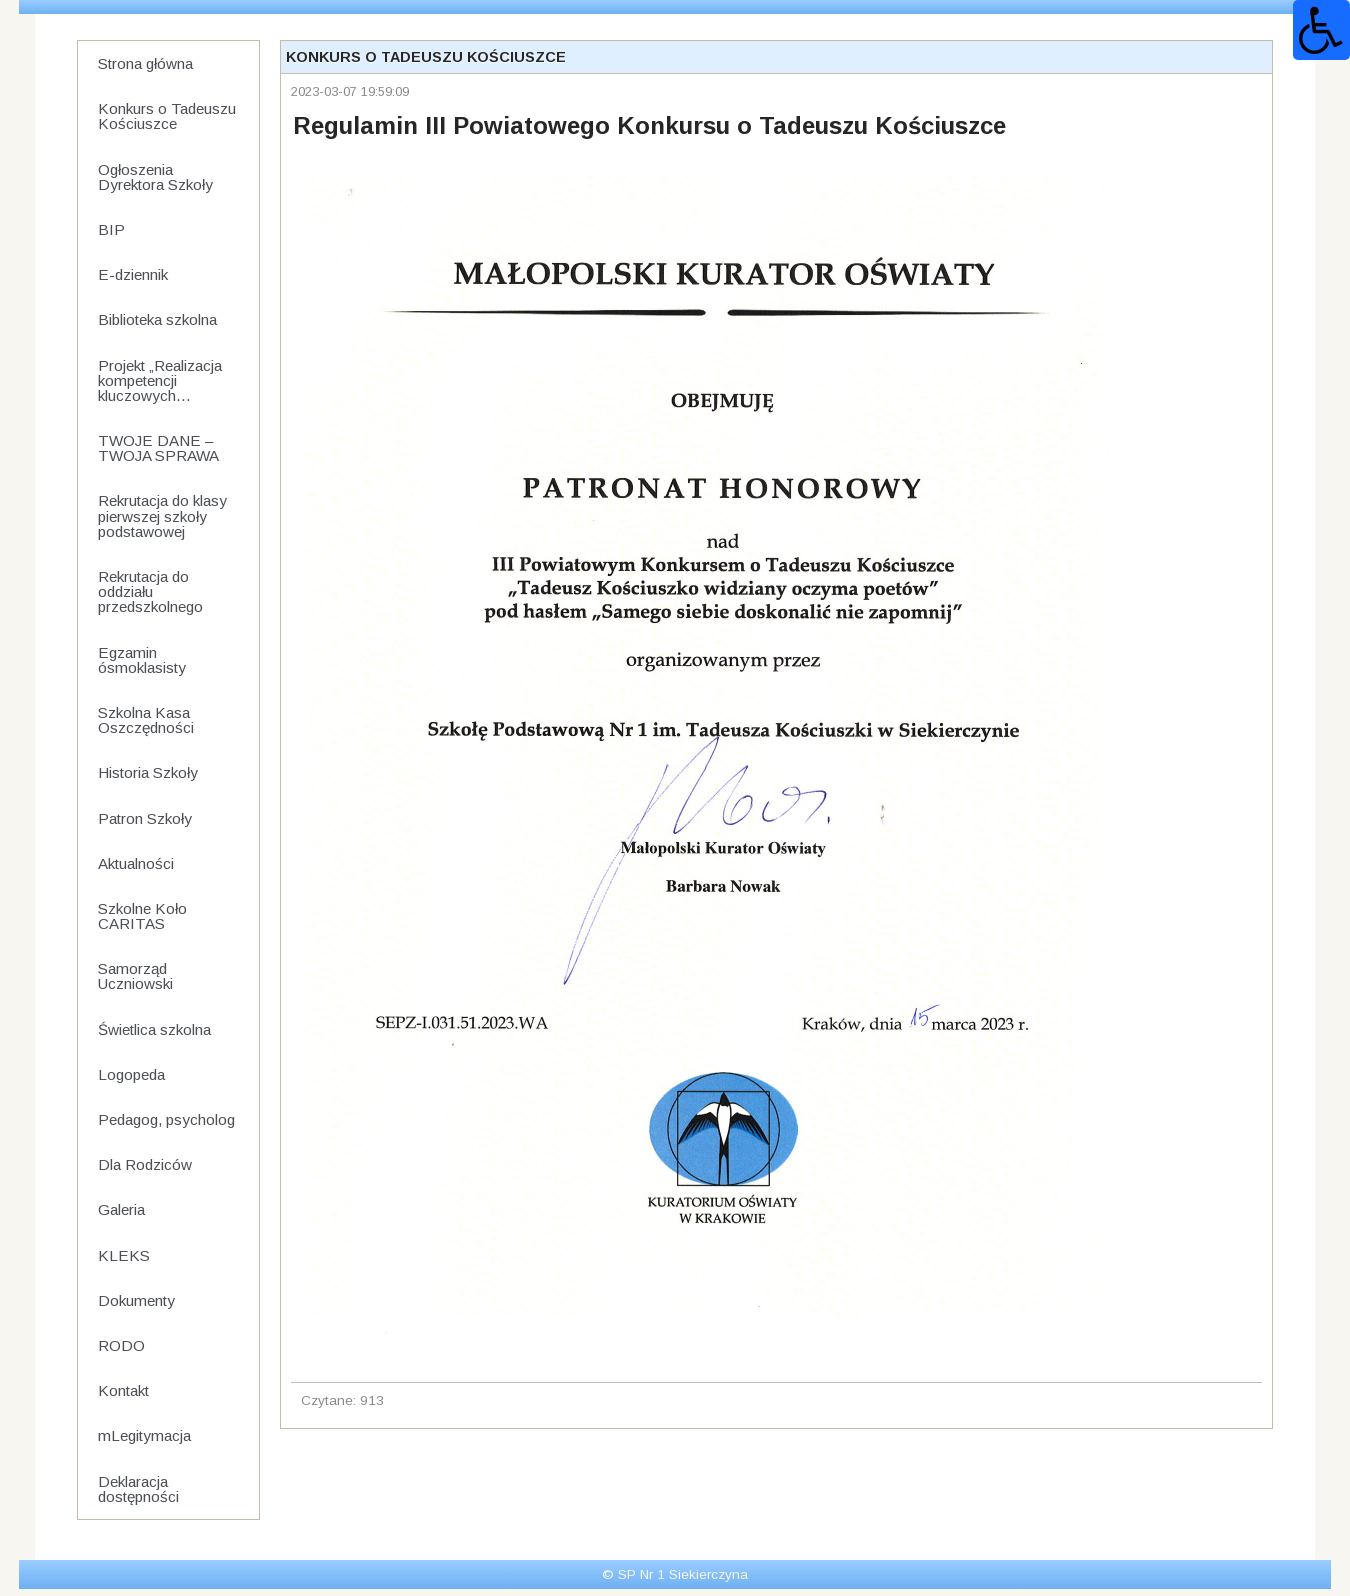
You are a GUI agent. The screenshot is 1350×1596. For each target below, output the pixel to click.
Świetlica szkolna (154, 1029)
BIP (111, 229)
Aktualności (136, 863)
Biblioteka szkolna (157, 319)
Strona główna (145, 63)
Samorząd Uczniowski (135, 976)
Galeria (121, 1209)
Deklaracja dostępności (138, 1489)
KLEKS (124, 1255)
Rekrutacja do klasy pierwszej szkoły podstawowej (162, 515)
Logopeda (131, 1074)
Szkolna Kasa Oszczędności (146, 720)
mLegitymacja (144, 1435)
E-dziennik (133, 274)
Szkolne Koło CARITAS (142, 916)
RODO (121, 1345)
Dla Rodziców (145, 1164)
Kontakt (123, 1390)
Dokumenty (136, 1300)
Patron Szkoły (145, 818)
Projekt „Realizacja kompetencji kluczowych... (160, 380)
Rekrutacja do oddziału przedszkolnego (150, 591)
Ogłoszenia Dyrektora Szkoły (155, 177)
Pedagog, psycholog (166, 1119)
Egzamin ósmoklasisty (142, 660)
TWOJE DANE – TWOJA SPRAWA (158, 448)
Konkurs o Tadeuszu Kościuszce (167, 116)
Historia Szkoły (148, 772)
